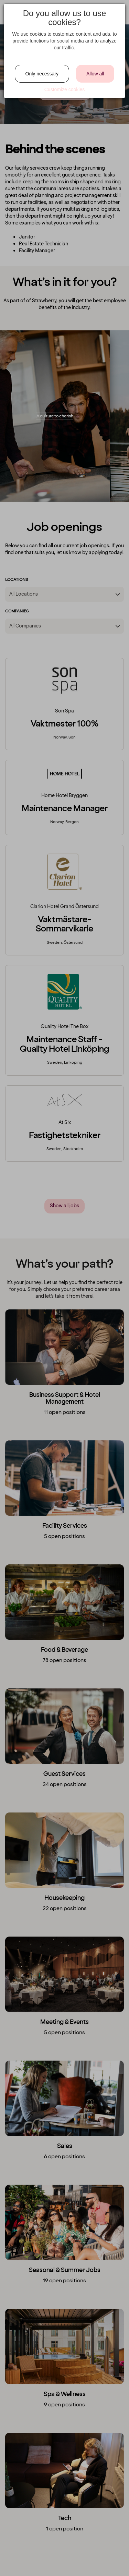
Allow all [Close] (95, 73)
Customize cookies (64, 89)
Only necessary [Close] (41, 73)
